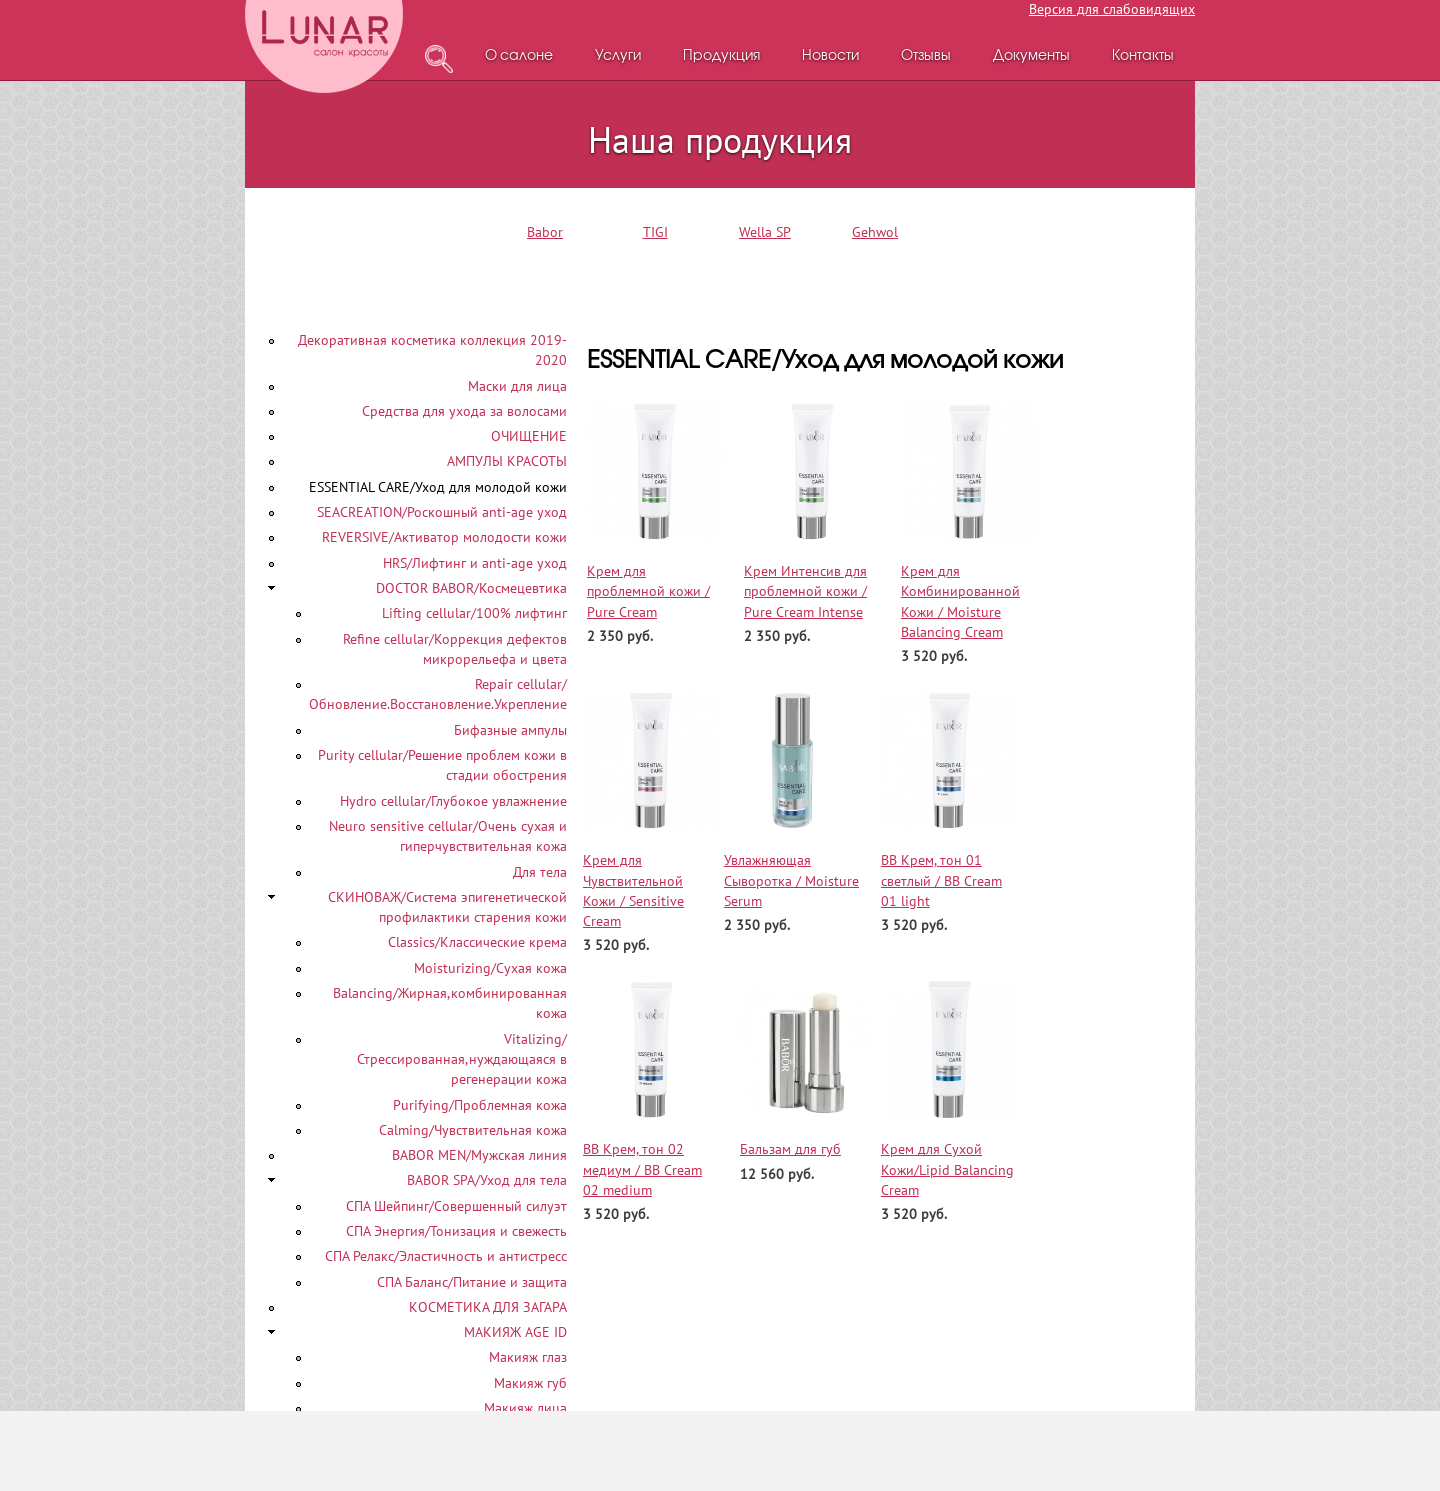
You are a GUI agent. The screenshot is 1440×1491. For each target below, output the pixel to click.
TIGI (655, 232)
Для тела (540, 872)
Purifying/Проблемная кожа (480, 1105)
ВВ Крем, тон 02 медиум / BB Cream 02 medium (642, 1169)
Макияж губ (530, 1383)
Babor (545, 232)
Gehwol (875, 232)
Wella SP (765, 232)
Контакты (1143, 56)
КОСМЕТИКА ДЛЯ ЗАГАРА (488, 1307)
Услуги (618, 56)
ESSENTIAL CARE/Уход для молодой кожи (438, 487)
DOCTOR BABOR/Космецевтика (471, 588)
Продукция (721, 56)
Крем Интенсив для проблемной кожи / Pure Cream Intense (805, 591)
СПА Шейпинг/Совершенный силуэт (456, 1206)
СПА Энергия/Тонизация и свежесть (456, 1231)
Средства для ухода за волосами (464, 411)
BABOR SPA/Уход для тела (487, 1180)
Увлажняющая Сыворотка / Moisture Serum (791, 880)
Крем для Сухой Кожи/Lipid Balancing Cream (947, 1169)
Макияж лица (525, 1408)
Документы (1031, 56)
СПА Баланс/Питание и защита (472, 1282)
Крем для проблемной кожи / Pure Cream (648, 591)
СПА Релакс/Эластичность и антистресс (446, 1256)
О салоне (519, 56)
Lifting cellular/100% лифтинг (474, 613)
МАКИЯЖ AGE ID (515, 1332)
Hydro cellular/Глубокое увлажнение (453, 801)
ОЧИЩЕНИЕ (529, 436)
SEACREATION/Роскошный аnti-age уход (442, 512)
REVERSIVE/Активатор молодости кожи (444, 537)
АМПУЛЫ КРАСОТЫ (507, 461)
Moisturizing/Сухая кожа (490, 968)
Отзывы (926, 56)
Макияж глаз (528, 1357)
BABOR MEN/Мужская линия (479, 1155)
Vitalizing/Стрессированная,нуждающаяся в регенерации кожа (462, 1059)
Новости (830, 56)
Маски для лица (517, 386)
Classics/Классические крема (477, 942)
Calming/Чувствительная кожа (473, 1130)
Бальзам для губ (790, 1149)
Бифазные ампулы (510, 730)
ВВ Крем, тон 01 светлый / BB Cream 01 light (941, 880)
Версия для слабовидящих (1112, 9)
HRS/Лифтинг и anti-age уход (475, 563)
